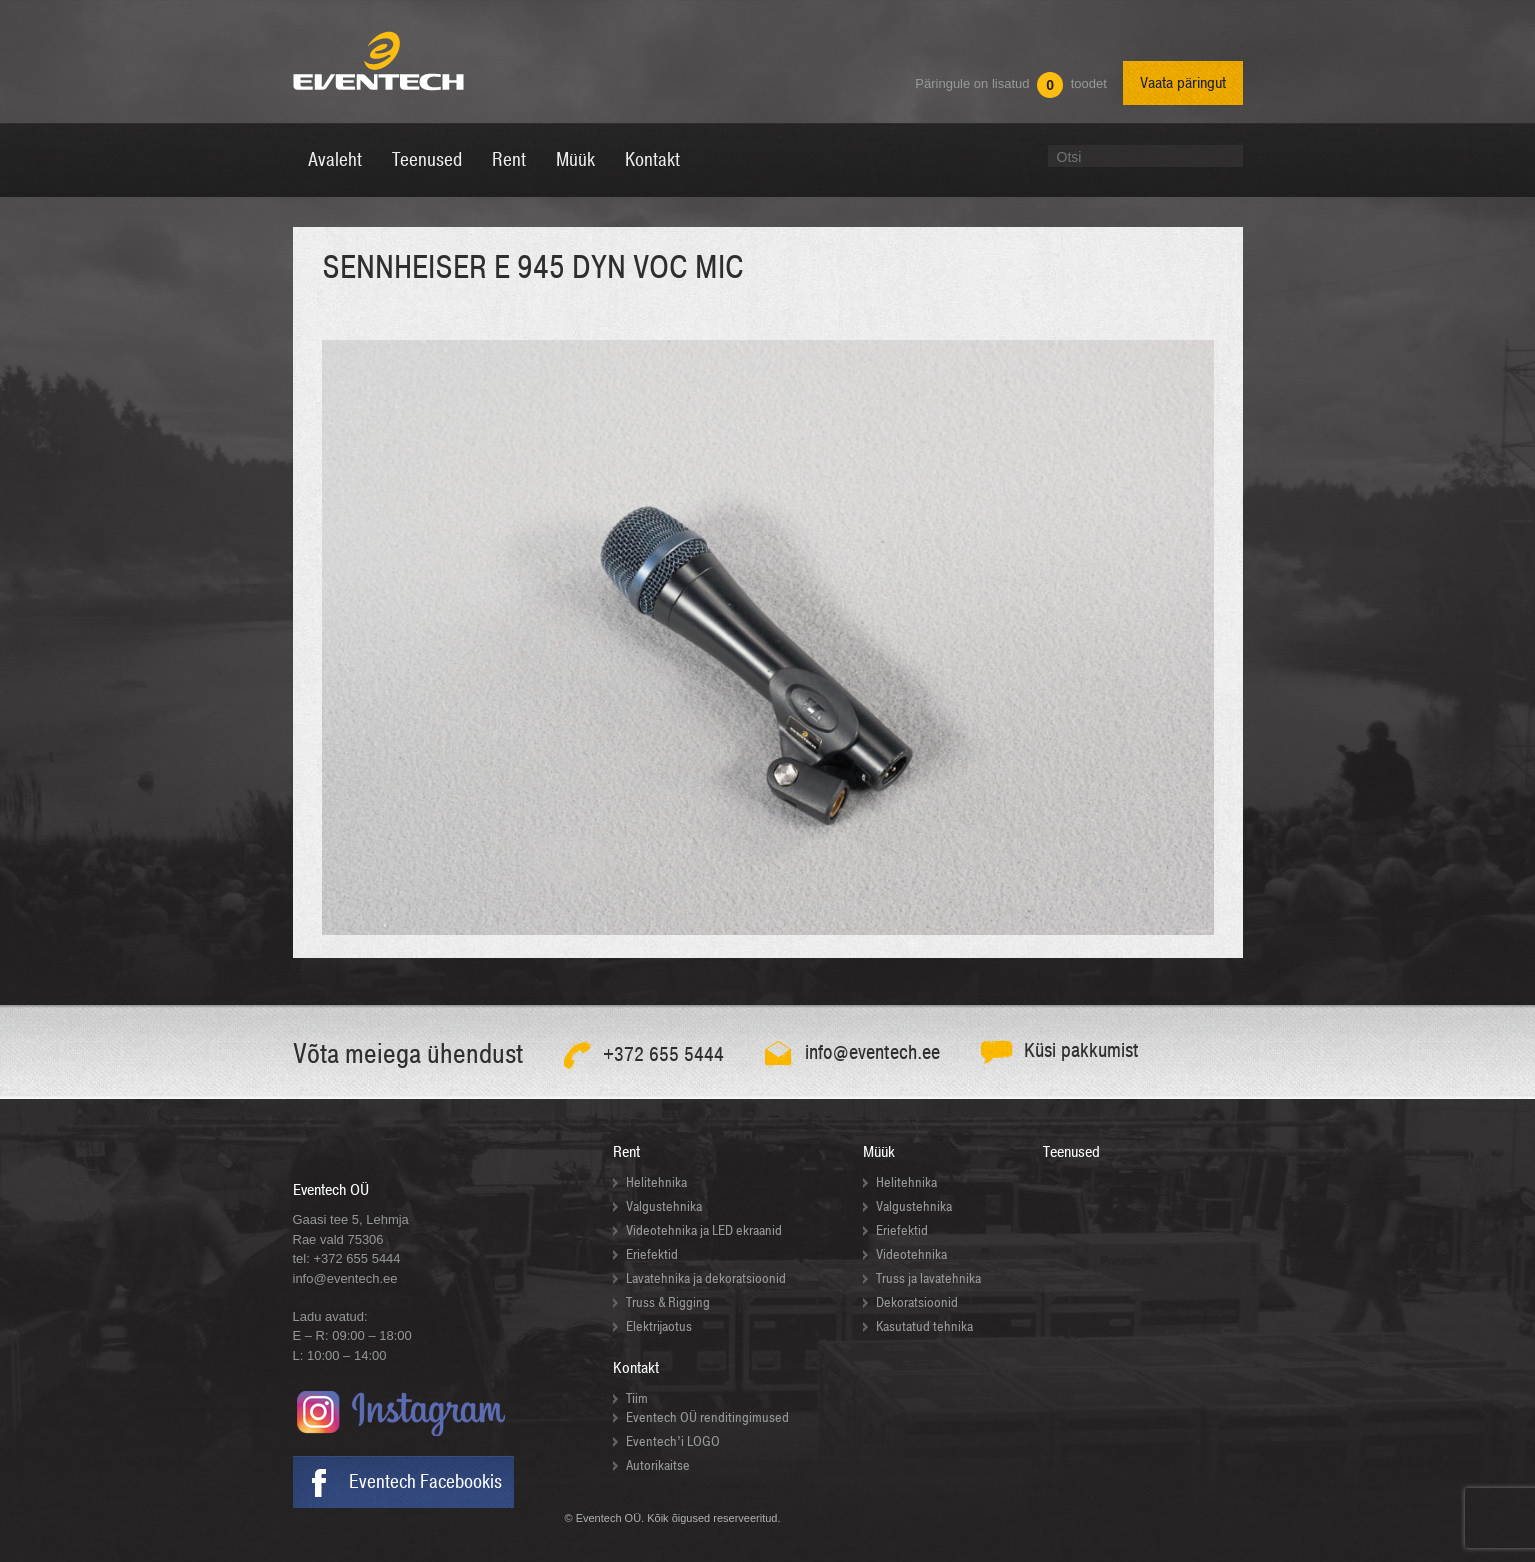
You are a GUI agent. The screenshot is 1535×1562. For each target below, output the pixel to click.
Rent (626, 1152)
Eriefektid (652, 1254)
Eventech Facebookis (425, 1482)
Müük (879, 1152)
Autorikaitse (658, 1465)
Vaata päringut (1183, 83)
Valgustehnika (664, 1206)
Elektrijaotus (659, 1326)
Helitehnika (656, 1182)
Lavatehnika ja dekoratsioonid (706, 1278)
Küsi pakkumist (1081, 1050)
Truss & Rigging (668, 1302)
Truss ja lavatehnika (928, 1278)
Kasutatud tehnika (924, 1326)
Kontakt (636, 1368)
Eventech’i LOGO (673, 1441)
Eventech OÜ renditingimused (707, 1417)
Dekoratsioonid (917, 1302)
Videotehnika (911, 1254)
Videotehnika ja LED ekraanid (704, 1230)
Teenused (1071, 1152)
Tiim (637, 1398)
